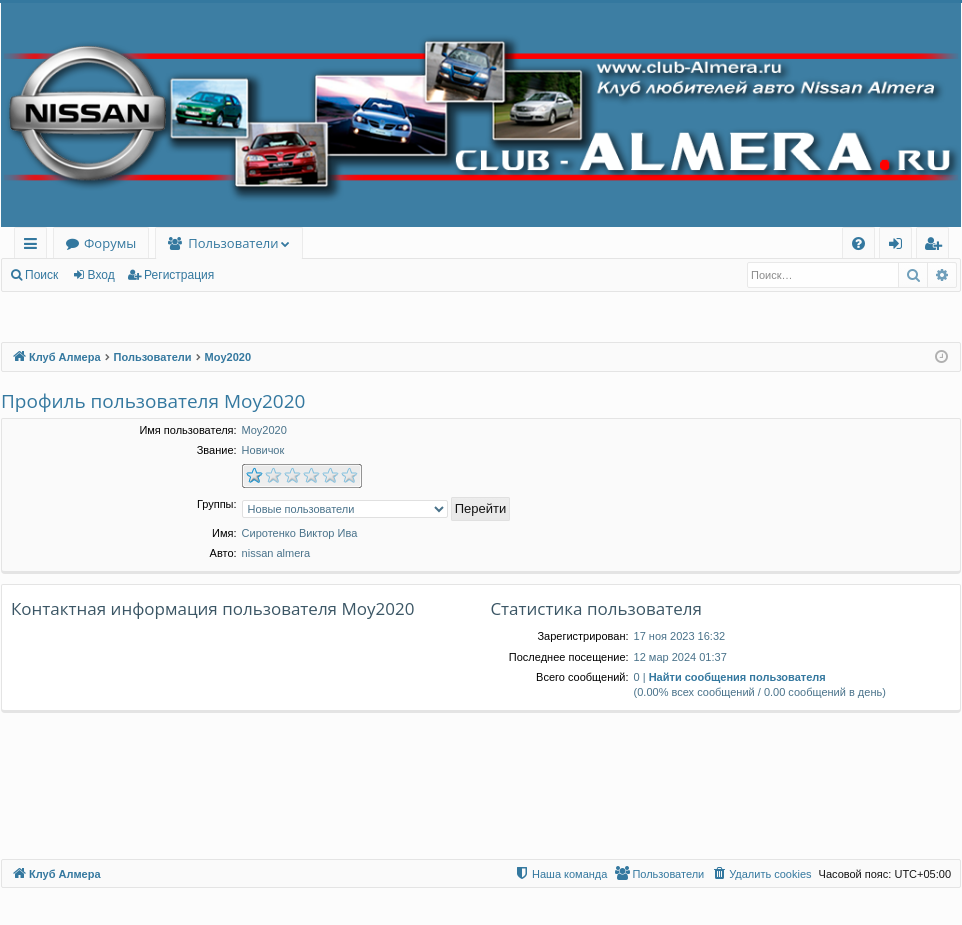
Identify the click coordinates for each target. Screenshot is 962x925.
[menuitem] (858, 243)
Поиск (41, 275)
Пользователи (233, 243)
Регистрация (179, 275)
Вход (101, 275)
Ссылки (34, 246)
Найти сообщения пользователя (737, 677)
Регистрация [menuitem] (937, 246)
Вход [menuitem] (899, 246)
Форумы (110, 243)
